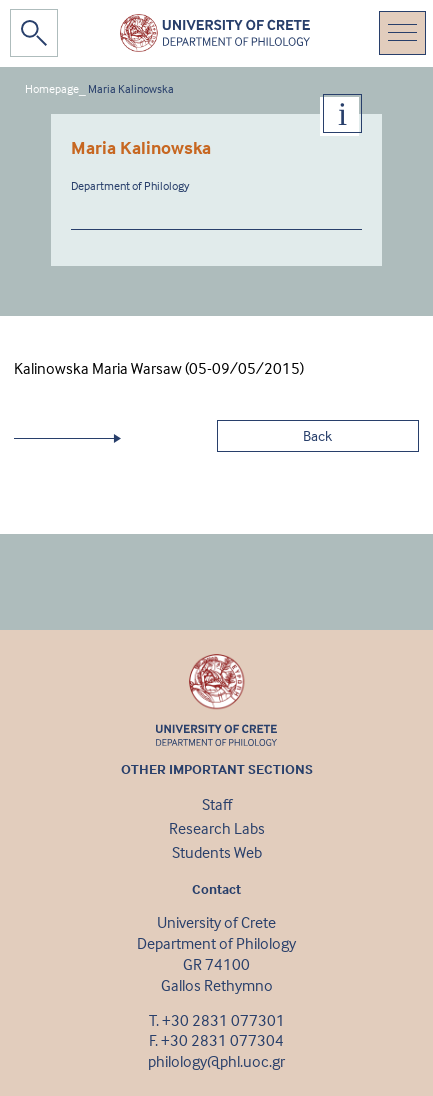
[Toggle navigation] (402, 33)
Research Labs (217, 828)
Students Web (217, 852)
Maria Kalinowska (131, 88)
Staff (217, 804)
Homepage (52, 88)
